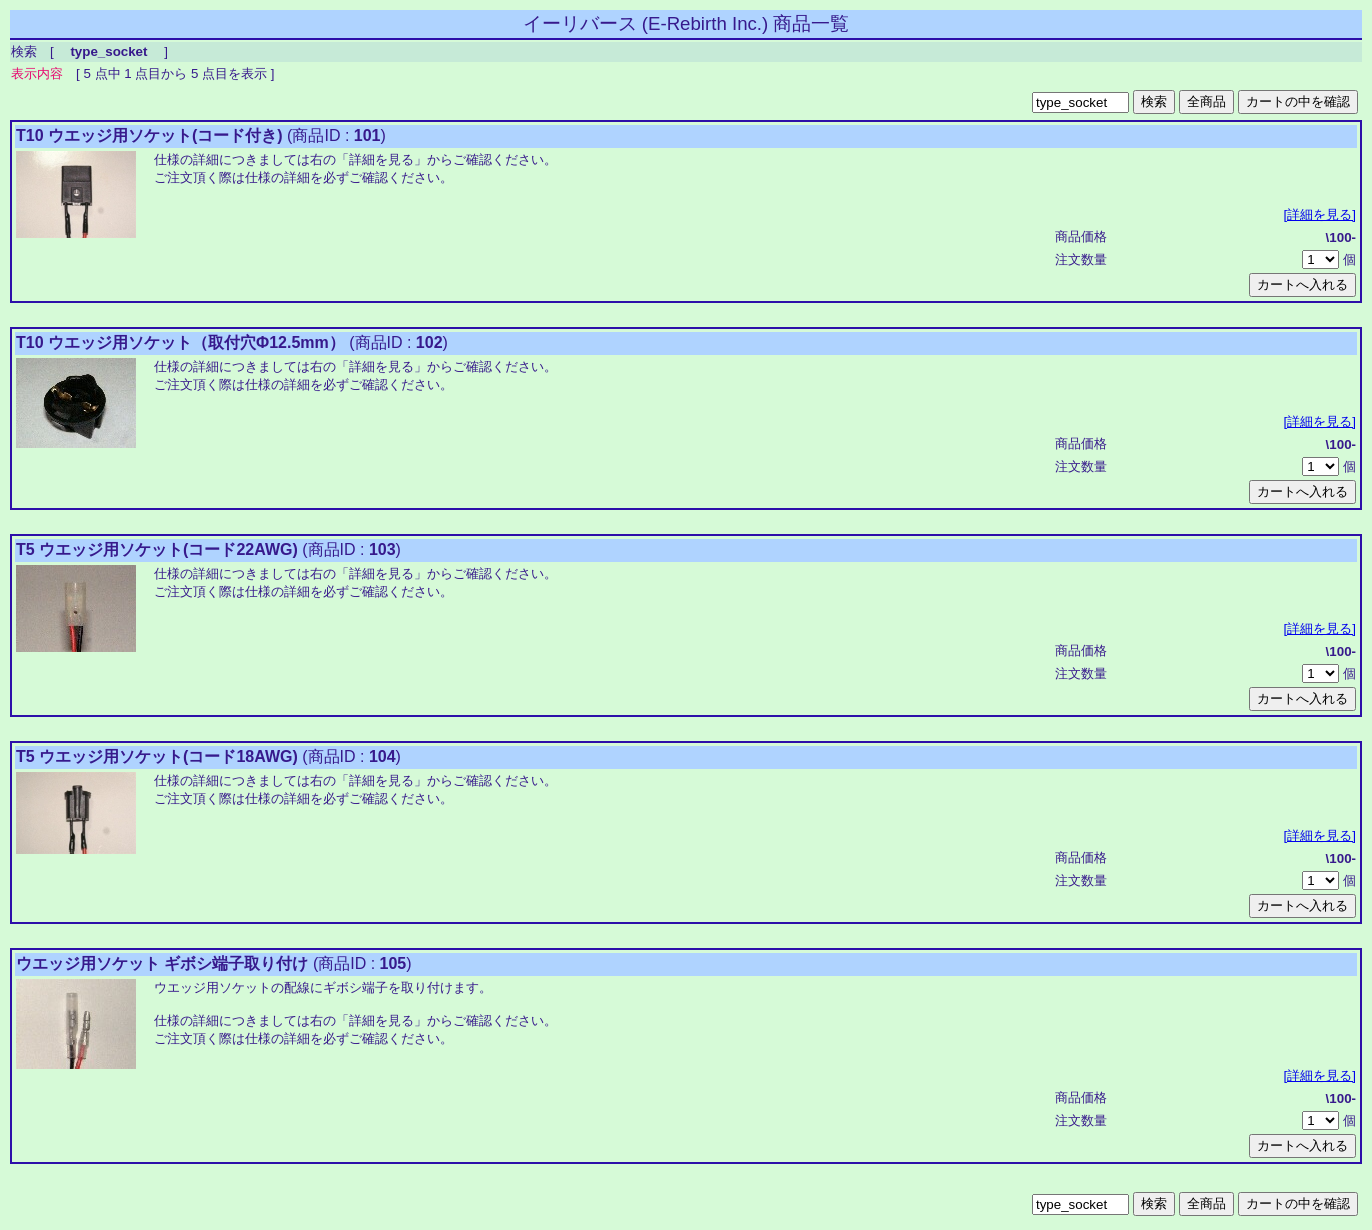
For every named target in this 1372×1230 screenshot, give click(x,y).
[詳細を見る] (1320, 214)
